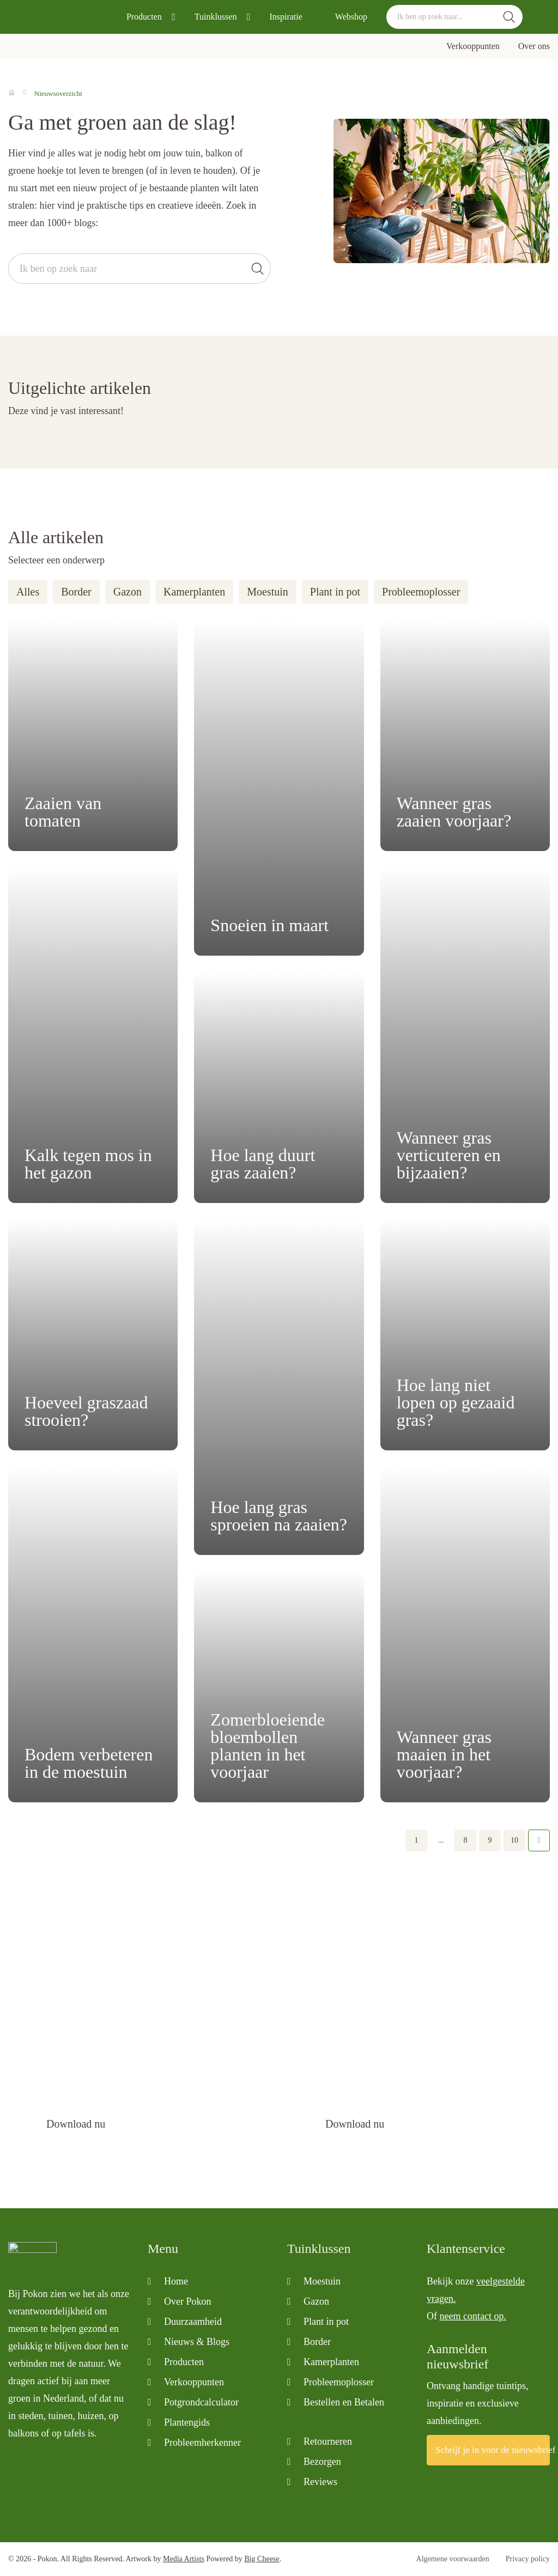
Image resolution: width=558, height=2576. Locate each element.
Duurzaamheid (193, 2321)
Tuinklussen (216, 16)
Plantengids (187, 2422)
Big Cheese (261, 2559)
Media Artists (183, 2559)
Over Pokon (187, 2301)
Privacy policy (528, 2559)
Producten (144, 16)
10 (514, 1840)
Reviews (320, 2481)
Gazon (127, 592)
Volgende (539, 1840)
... (441, 1840)
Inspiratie (285, 16)
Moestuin (267, 592)
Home (176, 2281)
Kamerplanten (194, 592)
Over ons (534, 46)
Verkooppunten (473, 46)
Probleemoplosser (421, 592)
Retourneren (328, 2441)
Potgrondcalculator (201, 2402)
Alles (27, 592)
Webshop (351, 16)
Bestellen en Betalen (344, 2402)
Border (76, 592)
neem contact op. (473, 2316)
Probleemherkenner (202, 2442)
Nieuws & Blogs (196, 2341)
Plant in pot (335, 592)
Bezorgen (322, 2461)
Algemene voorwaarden (452, 2559)
